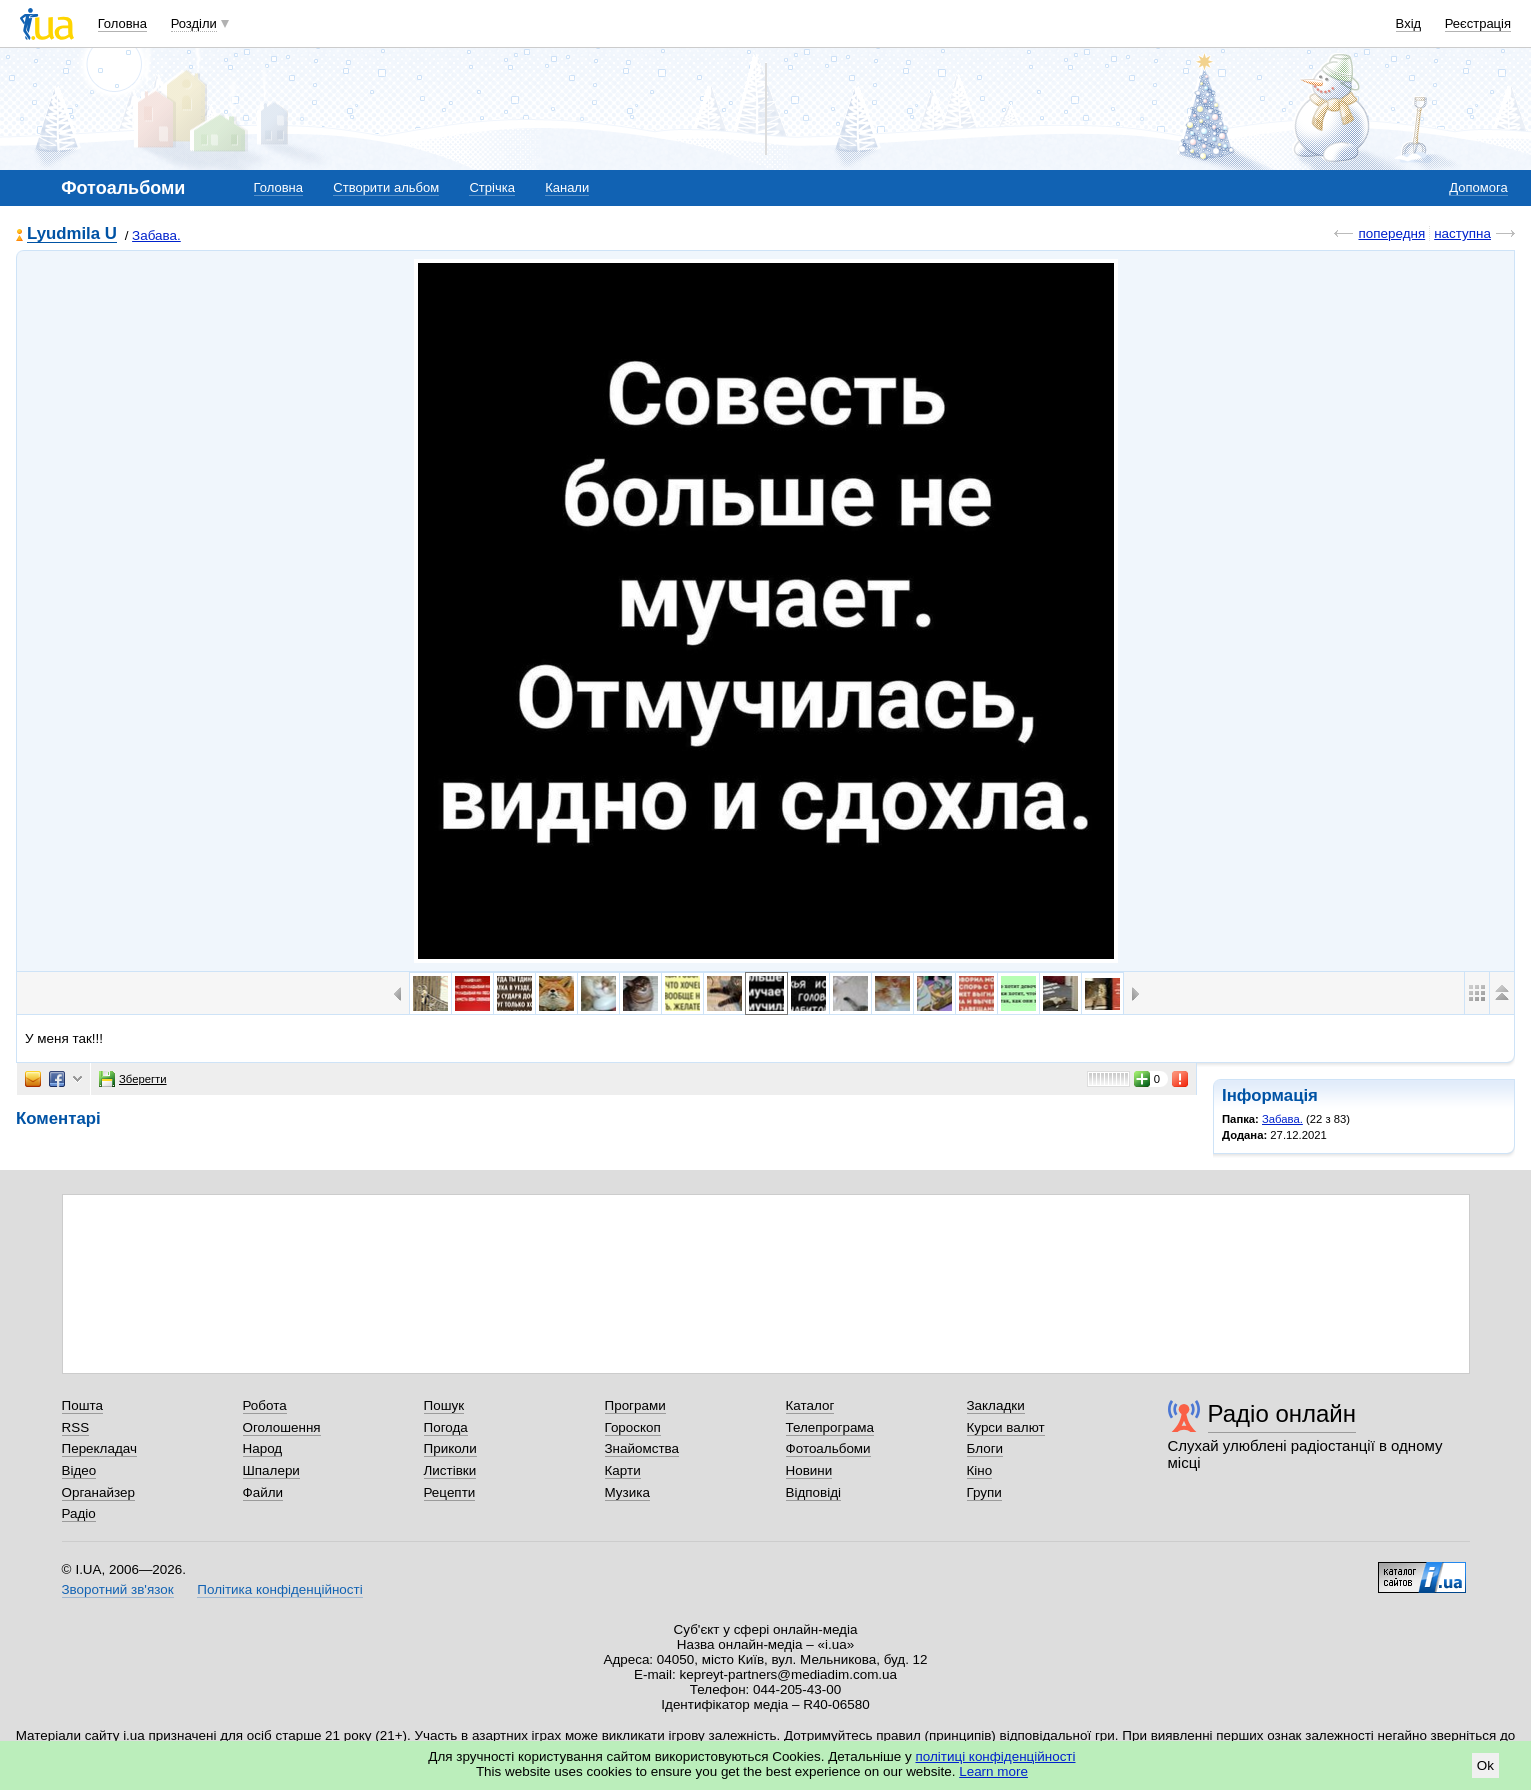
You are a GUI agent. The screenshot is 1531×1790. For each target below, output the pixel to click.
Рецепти (450, 1492)
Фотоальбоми (828, 1448)
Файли (263, 1492)
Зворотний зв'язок (118, 1589)
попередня (1391, 233)
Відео (79, 1470)
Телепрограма (830, 1427)
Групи (984, 1492)
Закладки (996, 1405)
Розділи (194, 23)
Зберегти (133, 1079)
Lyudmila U (72, 234)
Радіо (79, 1513)
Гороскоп (633, 1427)
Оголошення (282, 1427)
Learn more (993, 1771)
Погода (446, 1427)
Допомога (1478, 187)
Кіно (980, 1470)
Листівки (450, 1470)
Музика (627, 1492)
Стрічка (491, 187)
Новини (809, 1470)
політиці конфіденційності (996, 1756)
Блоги (985, 1448)
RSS (76, 1427)
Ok (1485, 1765)
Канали (567, 187)
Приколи (450, 1448)
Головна (122, 23)
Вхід (1409, 23)
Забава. (156, 235)
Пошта (82, 1405)
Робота (265, 1405)
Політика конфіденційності (279, 1589)
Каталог (810, 1405)
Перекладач (99, 1448)
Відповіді (814, 1492)
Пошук (444, 1405)
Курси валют (1006, 1427)
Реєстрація (1478, 23)
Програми (635, 1405)
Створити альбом (386, 187)
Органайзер (98, 1492)
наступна (1462, 233)
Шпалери (271, 1470)
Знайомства (642, 1448)
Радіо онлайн (1282, 1413)
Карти (623, 1470)
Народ (263, 1448)
